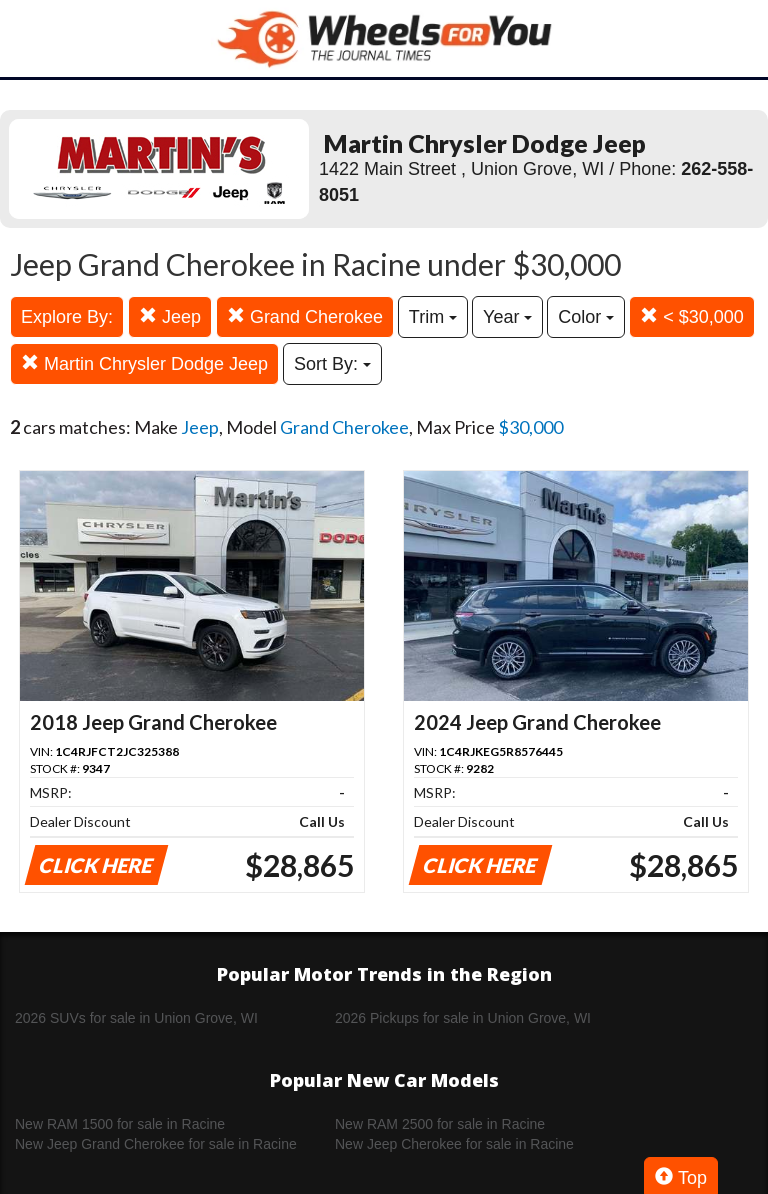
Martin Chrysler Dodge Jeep (144, 363)
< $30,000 (692, 316)
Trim (433, 317)
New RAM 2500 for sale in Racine (440, 1124)
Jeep (170, 316)
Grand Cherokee (305, 316)
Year (507, 317)
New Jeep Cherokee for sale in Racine (454, 1144)
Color (586, 317)
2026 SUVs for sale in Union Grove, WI (136, 1018)
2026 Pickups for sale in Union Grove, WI (463, 1018)
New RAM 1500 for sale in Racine (120, 1124)
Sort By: (332, 364)
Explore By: (67, 317)
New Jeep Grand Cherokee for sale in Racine (156, 1144)
